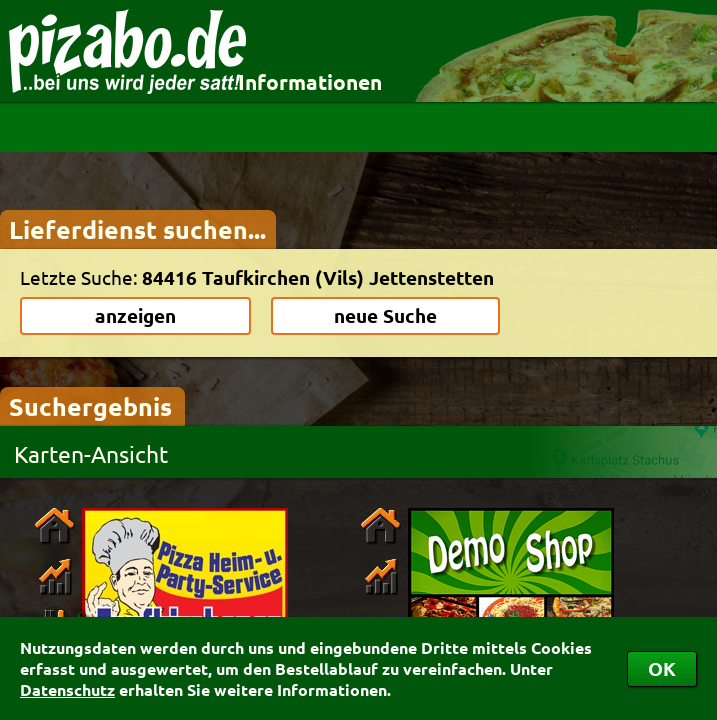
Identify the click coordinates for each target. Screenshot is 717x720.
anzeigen (135, 315)
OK (662, 668)
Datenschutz (67, 689)
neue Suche (385, 315)
